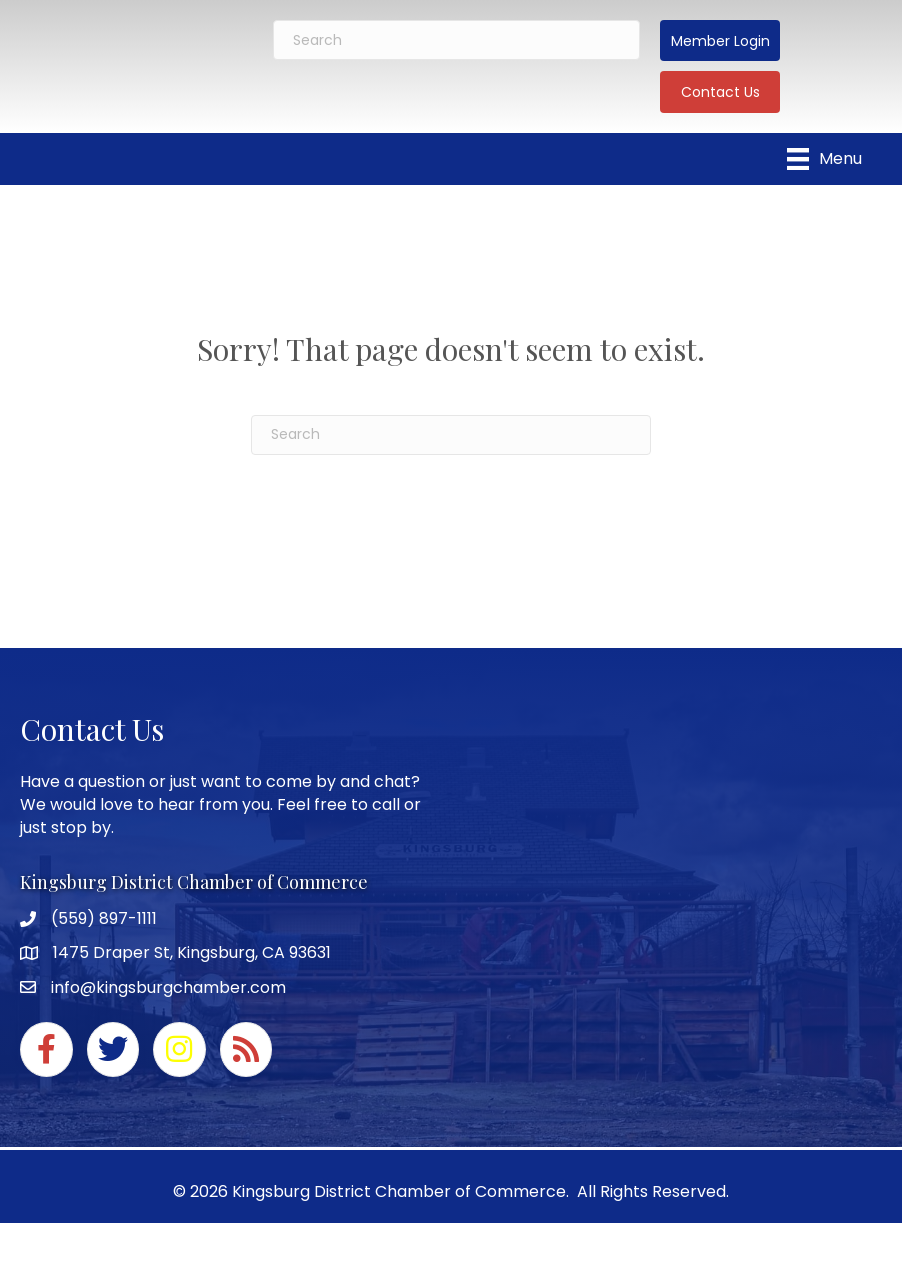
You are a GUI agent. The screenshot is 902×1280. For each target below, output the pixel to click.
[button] (720, 40)
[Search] (457, 40)
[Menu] (824, 159)
